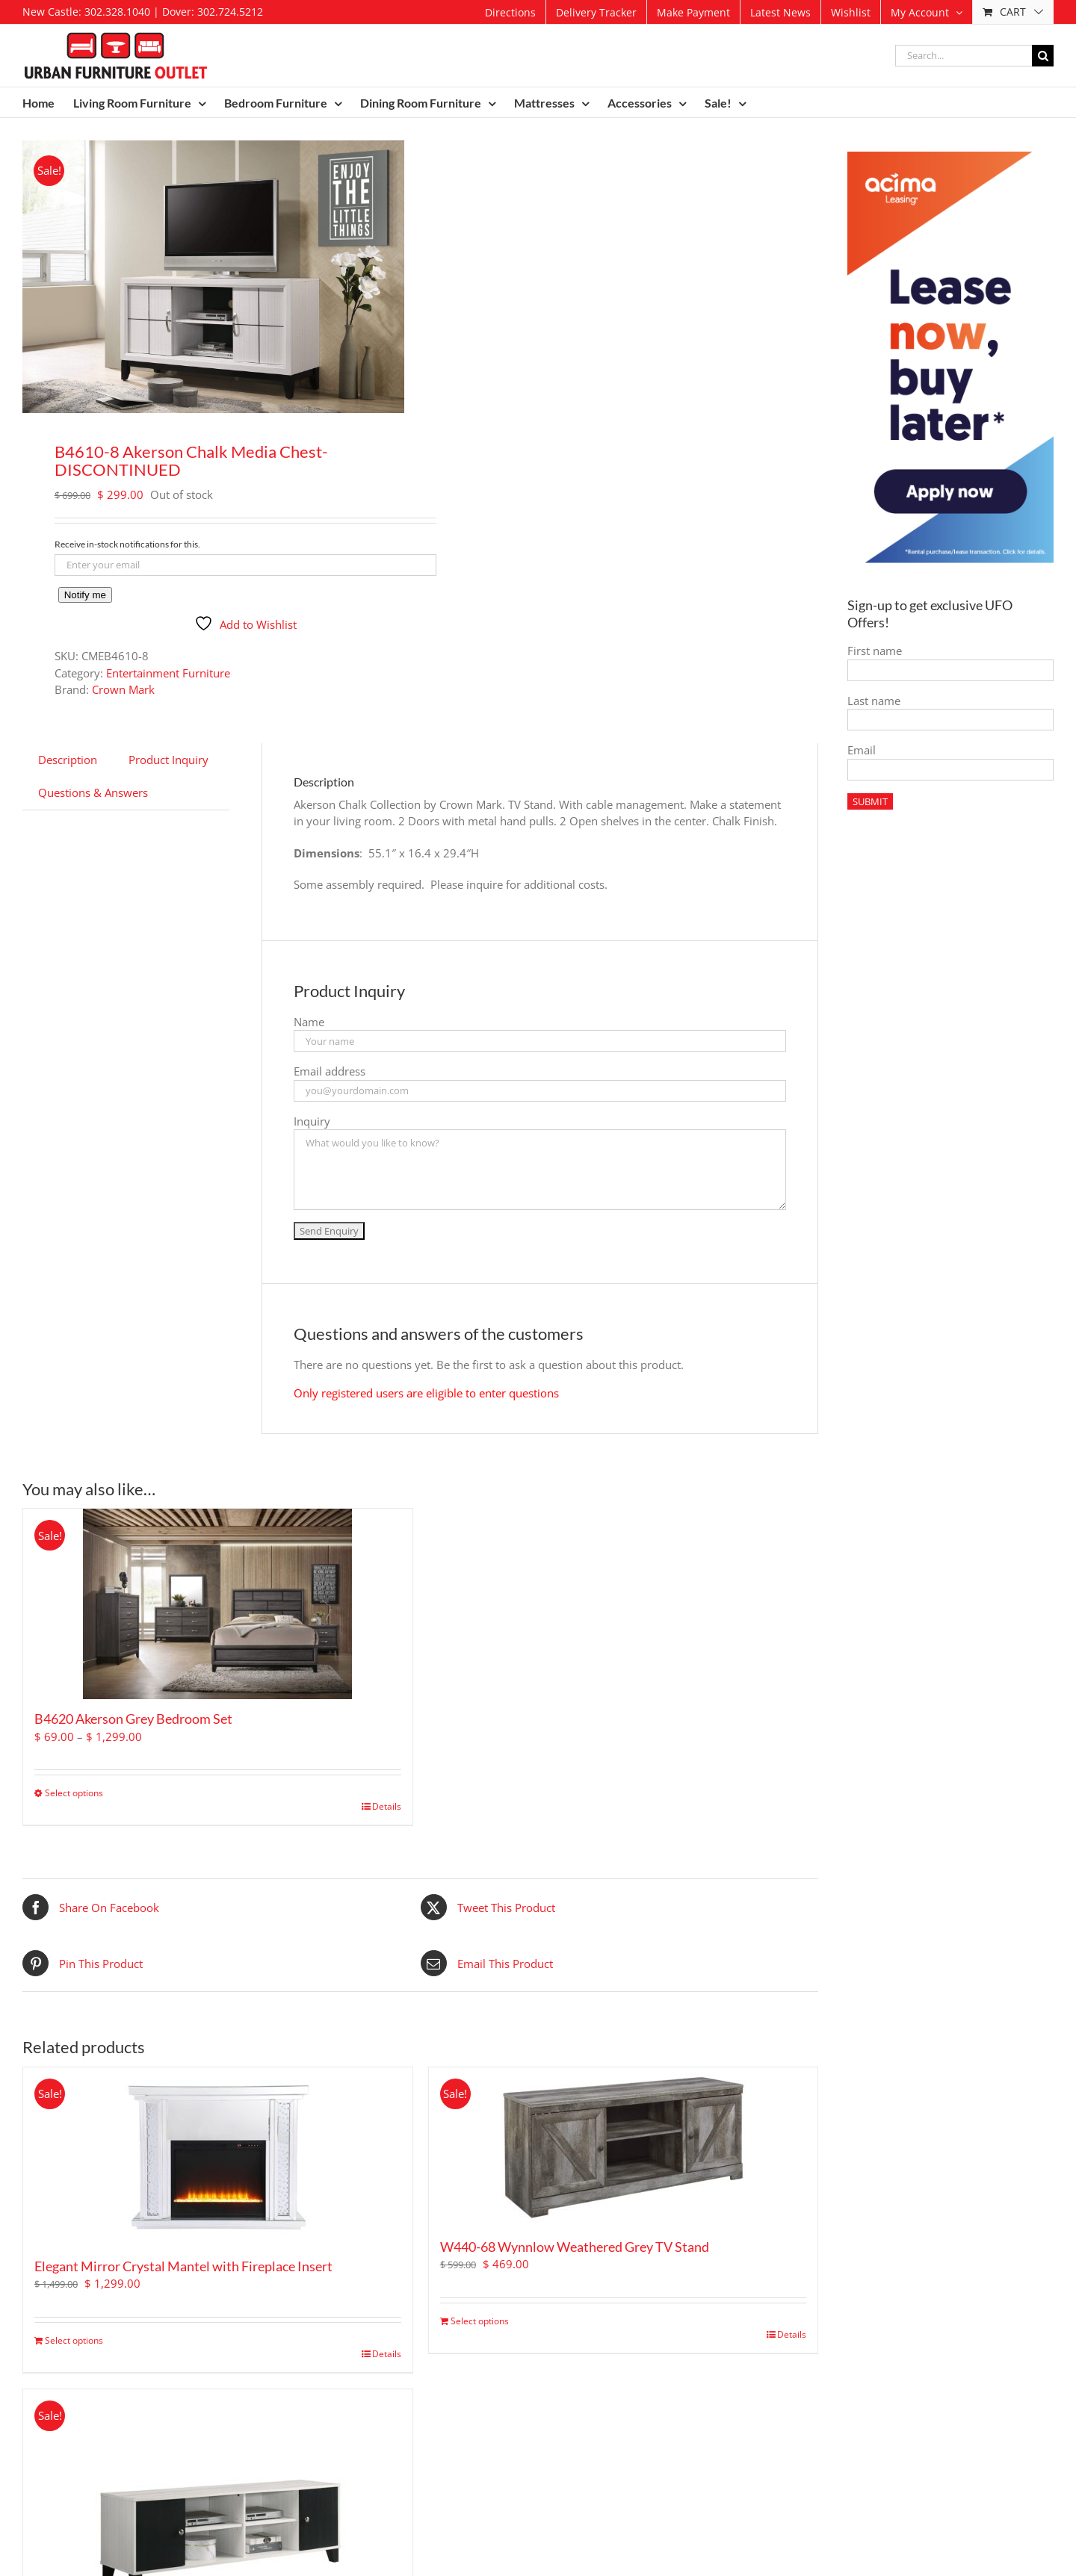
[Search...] (963, 55)
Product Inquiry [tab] (168, 759)
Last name (873, 700)
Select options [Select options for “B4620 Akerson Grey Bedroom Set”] (74, 1793)
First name (874, 650)
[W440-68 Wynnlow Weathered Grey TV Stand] (623, 2147)
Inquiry (312, 1121)
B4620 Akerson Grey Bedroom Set (133, 1718)
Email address (329, 1071)
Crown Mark (123, 689)
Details (386, 1806)
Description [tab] (67, 759)
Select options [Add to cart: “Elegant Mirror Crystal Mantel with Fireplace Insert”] (74, 2340)
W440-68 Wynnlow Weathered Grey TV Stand (574, 2246)
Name (309, 1021)
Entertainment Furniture (168, 672)
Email (861, 749)
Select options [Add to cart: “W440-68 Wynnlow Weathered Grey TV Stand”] (480, 2321)
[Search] (1043, 55)
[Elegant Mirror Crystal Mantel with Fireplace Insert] (217, 2157)
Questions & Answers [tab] (93, 792)
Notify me (85, 594)
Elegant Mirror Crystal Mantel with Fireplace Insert (183, 2266)
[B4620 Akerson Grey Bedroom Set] (217, 1604)
